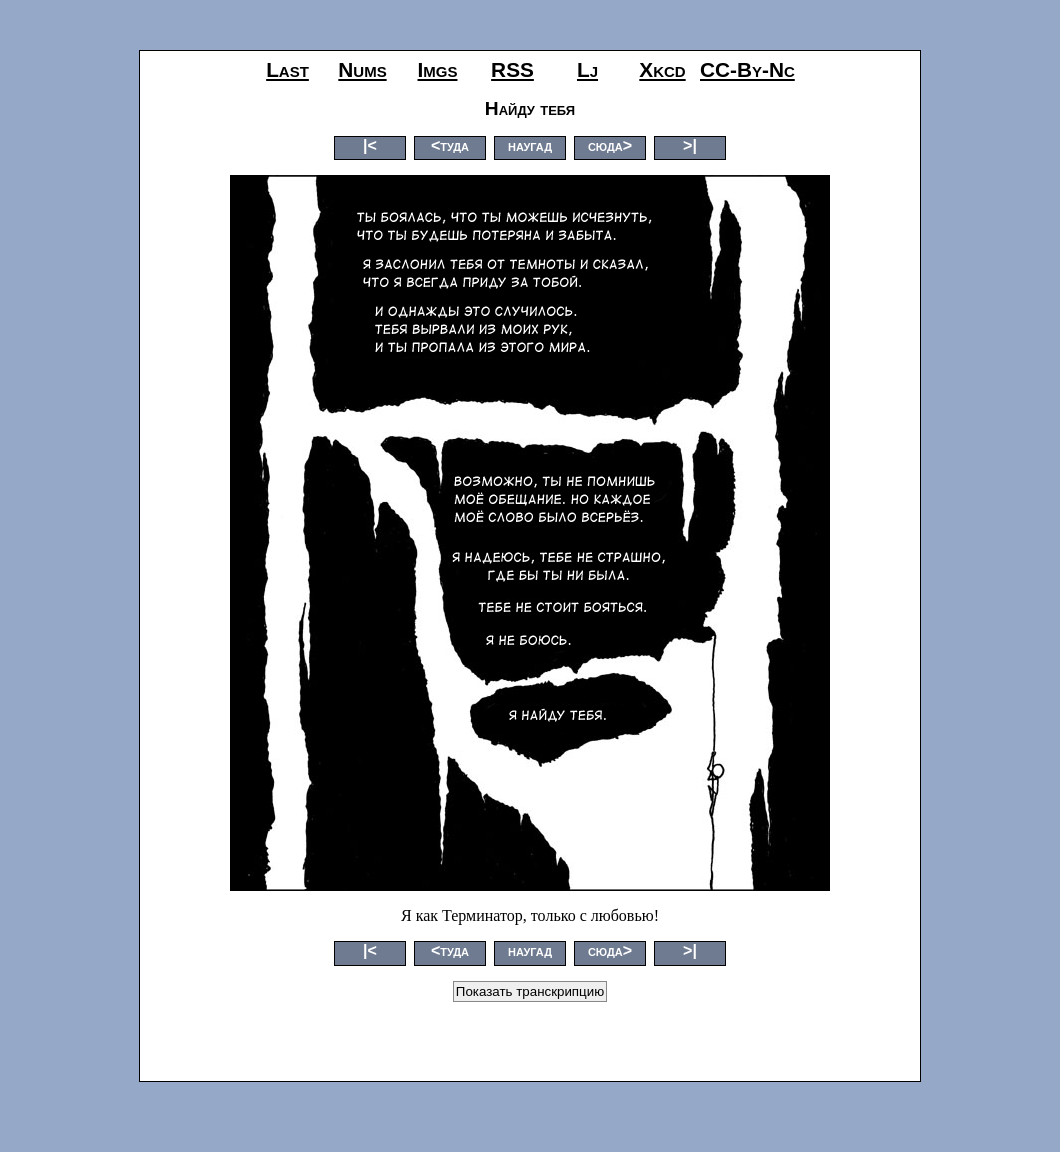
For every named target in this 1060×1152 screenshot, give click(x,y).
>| (690, 145)
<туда (450, 145)
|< (370, 145)
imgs (438, 69)
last (287, 69)
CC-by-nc (747, 69)
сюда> (610, 145)
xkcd (662, 69)
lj (587, 69)
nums (362, 69)
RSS (512, 69)
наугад (530, 145)
